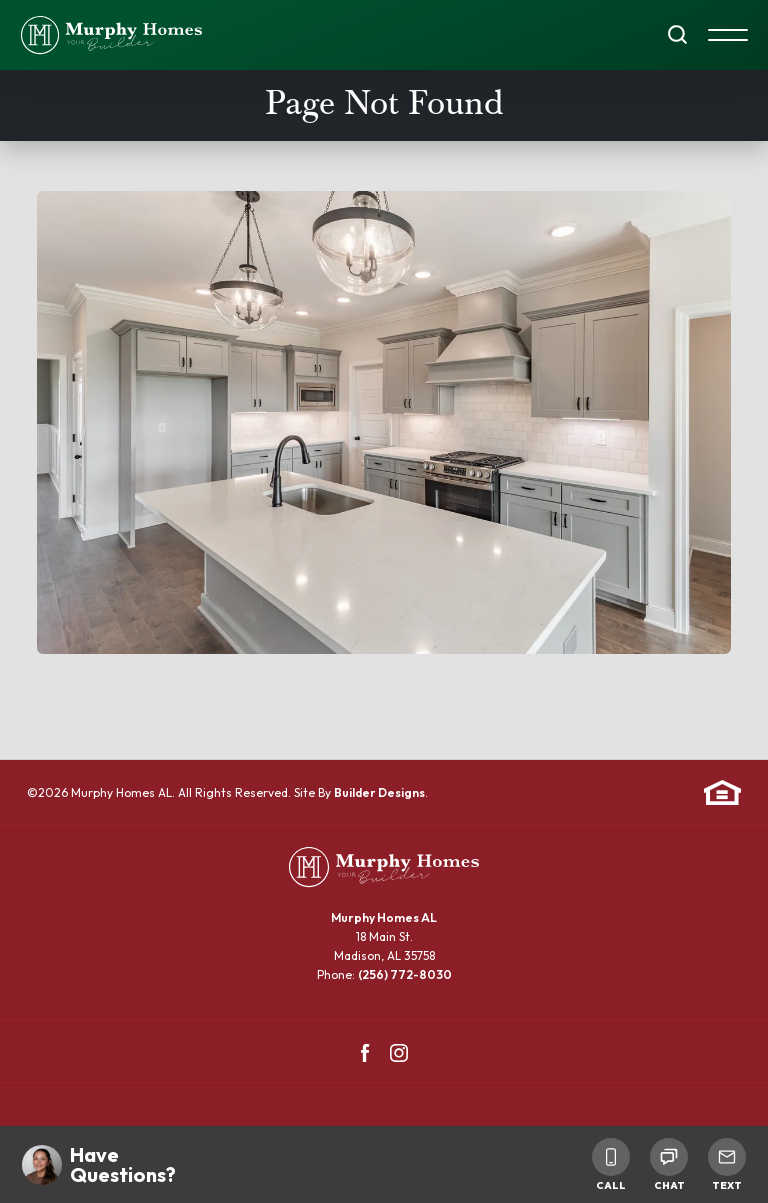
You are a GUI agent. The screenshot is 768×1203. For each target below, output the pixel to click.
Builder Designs (379, 792)
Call (611, 1164)
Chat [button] (669, 1164)
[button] (677, 35)
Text (727, 1164)
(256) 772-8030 (405, 974)
